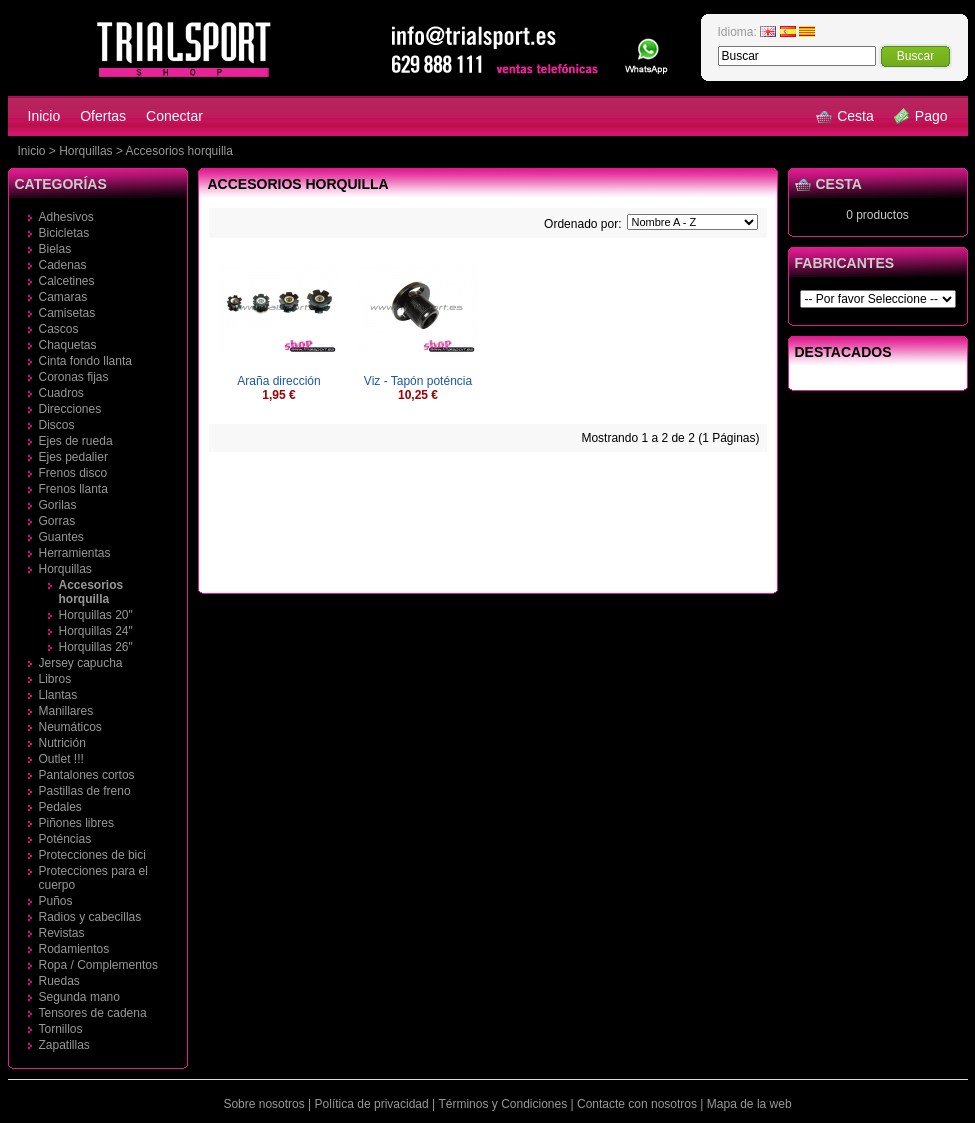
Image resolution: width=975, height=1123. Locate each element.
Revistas (62, 933)
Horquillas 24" (96, 631)
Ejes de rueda (76, 441)
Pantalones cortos (87, 775)
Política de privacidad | (375, 1104)
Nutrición (62, 743)
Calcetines (67, 281)
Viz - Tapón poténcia (418, 381)
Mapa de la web (749, 1104)
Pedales (60, 807)
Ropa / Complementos (98, 965)
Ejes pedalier (73, 457)
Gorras (57, 521)
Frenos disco (73, 473)
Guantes (61, 537)
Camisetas (67, 313)
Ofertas (103, 116)
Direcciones (70, 409)
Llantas (58, 695)
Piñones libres (76, 823)
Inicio (44, 116)
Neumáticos (70, 727)
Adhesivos (66, 217)
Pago (921, 116)
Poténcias (65, 839)
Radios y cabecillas (90, 917)
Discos (57, 425)
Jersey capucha (81, 663)
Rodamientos (74, 949)
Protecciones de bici (92, 855)
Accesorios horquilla (179, 151)
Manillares (66, 711)
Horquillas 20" (96, 615)
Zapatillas (64, 1045)
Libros (55, 679)
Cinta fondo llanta (85, 361)
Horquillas (85, 151)
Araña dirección (278, 381)
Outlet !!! (61, 759)
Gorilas (58, 505)
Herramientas (75, 553)
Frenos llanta (73, 489)
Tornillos (61, 1029)
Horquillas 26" (96, 647)
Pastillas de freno (85, 791)
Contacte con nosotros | (640, 1104)
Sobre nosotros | (267, 1104)
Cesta (845, 116)
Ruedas (59, 981)
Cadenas (63, 265)
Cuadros (61, 393)
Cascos (59, 329)
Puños (56, 901)
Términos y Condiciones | (505, 1104)
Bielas (55, 249)
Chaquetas (68, 345)
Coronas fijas (74, 377)
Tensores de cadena (93, 1013)
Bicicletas (64, 233)
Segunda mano (79, 997)
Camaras (63, 297)
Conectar (174, 116)
